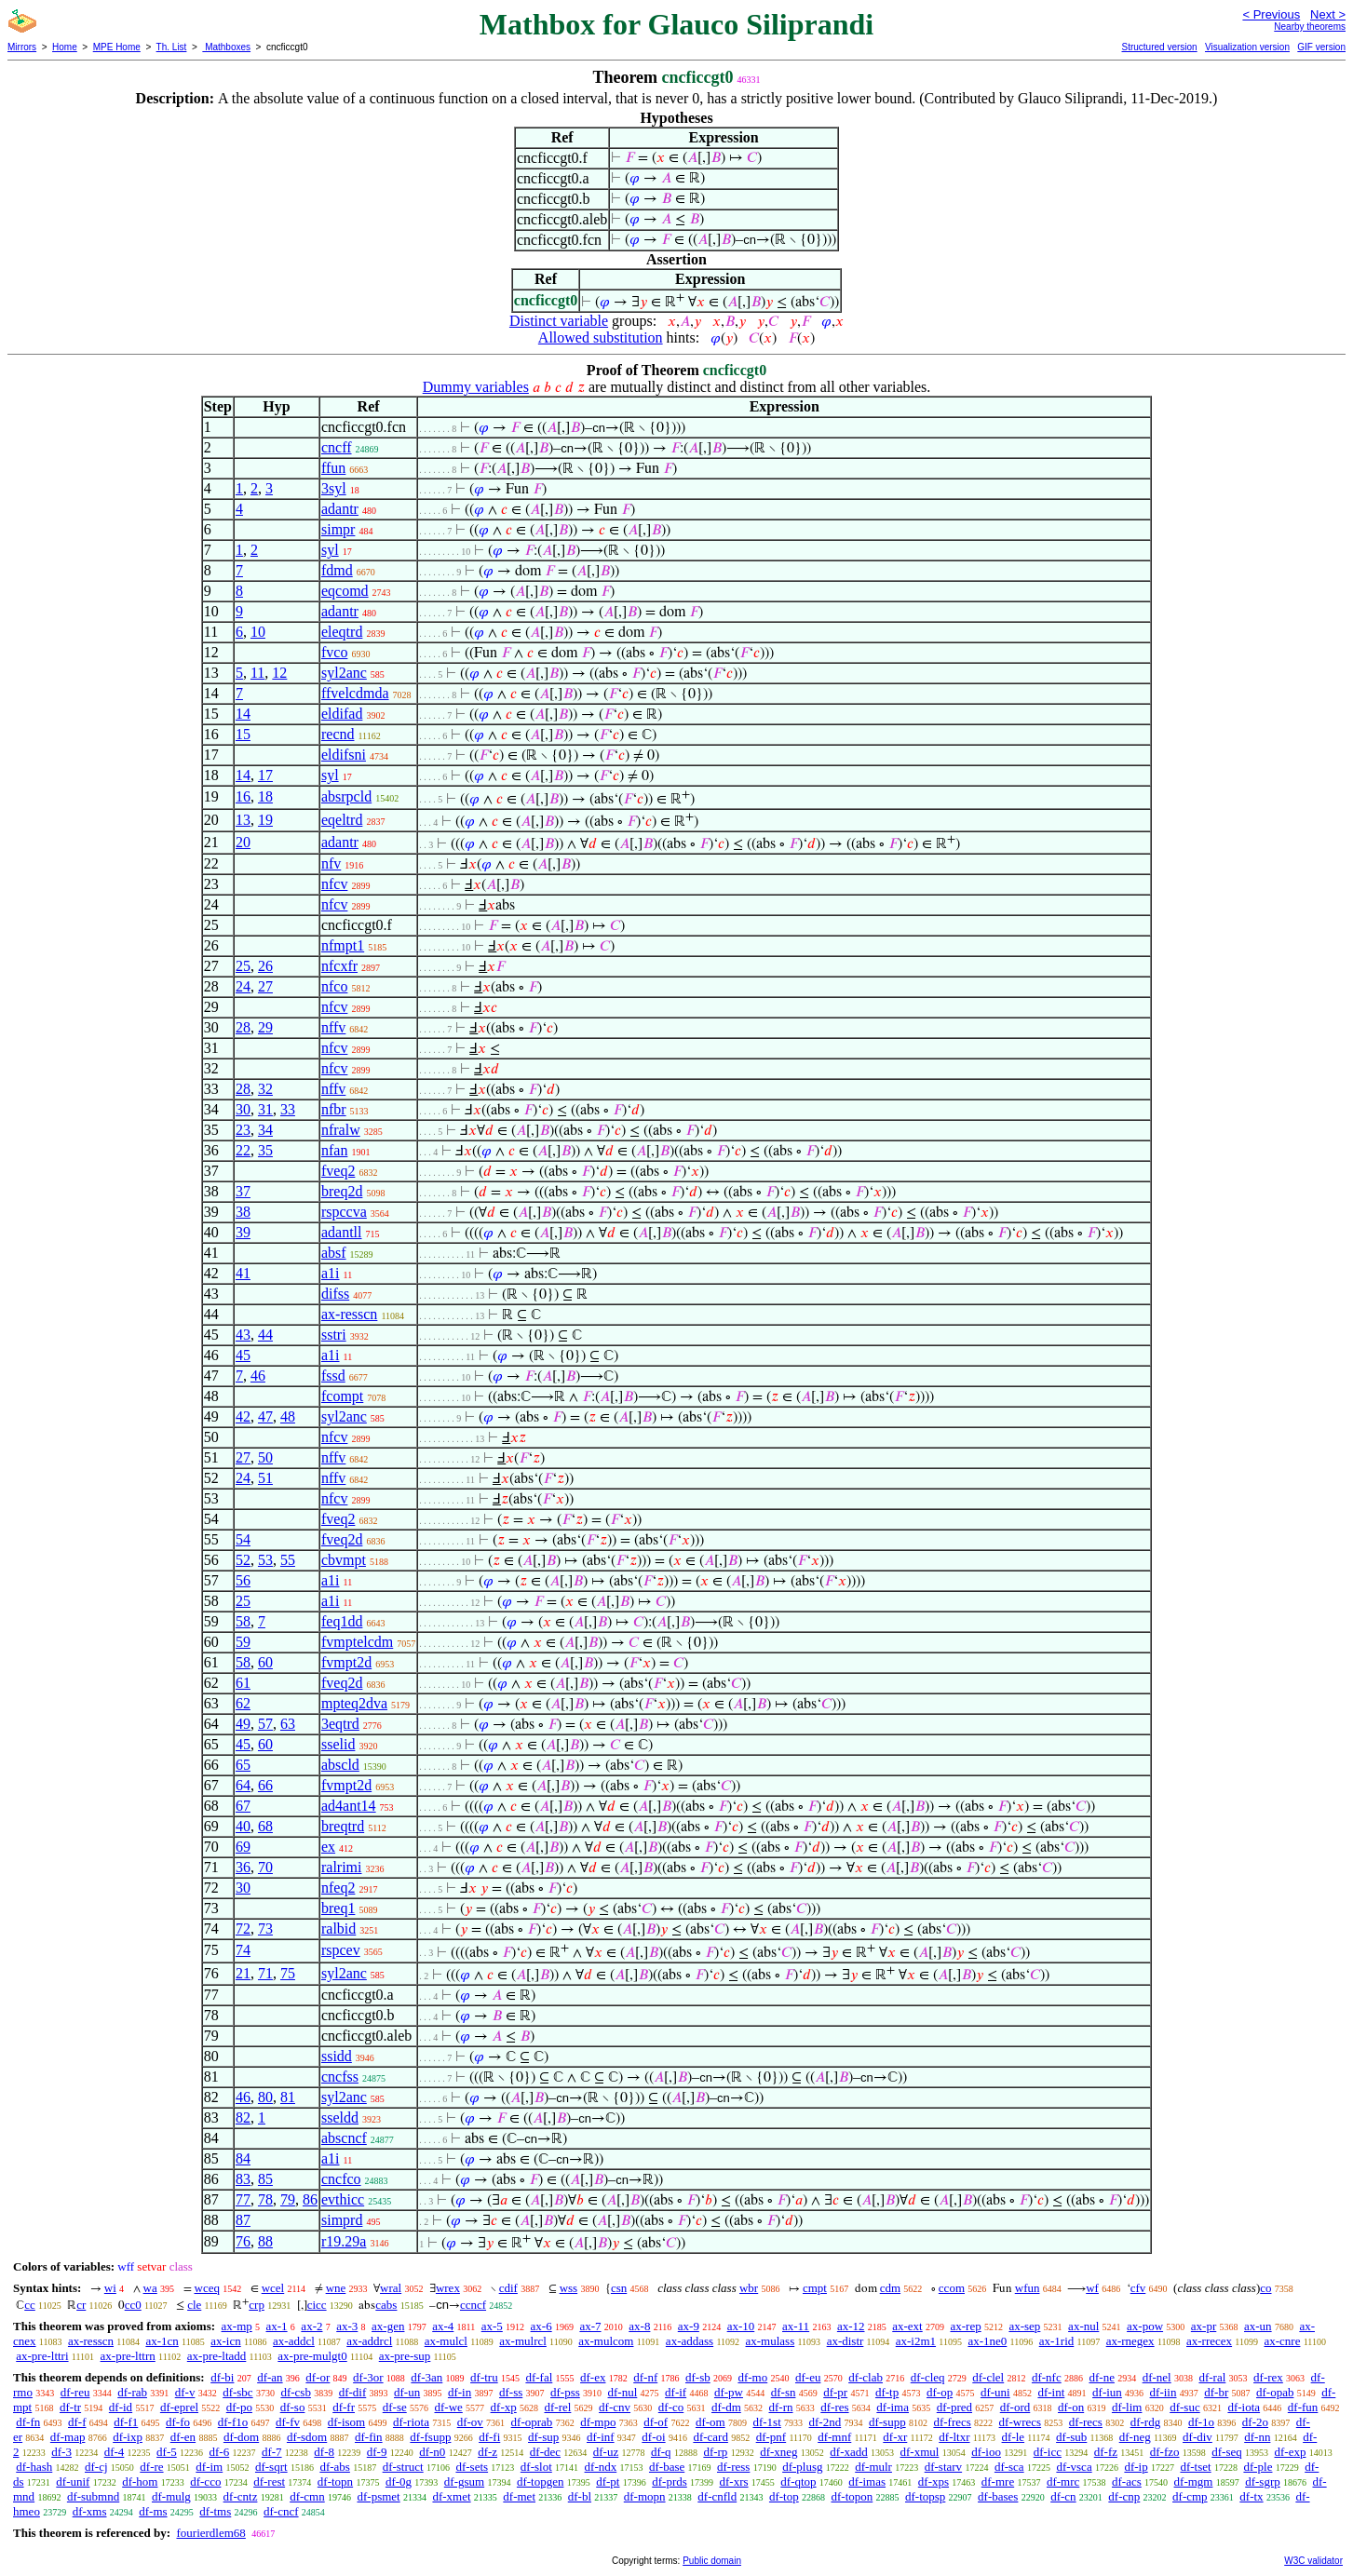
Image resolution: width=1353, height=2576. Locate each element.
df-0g (399, 2481)
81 (287, 2097)
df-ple (1257, 2467)
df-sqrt (271, 2467)
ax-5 (492, 2326)
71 (265, 1973)
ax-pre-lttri (42, 2356)
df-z (487, 2452)
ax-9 (688, 2326)
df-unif (72, 2481)
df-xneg (778, 2452)
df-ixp (127, 2437)
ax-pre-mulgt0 (311, 2356)
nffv (333, 1027)
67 (243, 1806)
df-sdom (307, 2437)
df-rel (557, 2407)
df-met (519, 2496)
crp (256, 2305)
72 (243, 1928)
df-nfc (1047, 2377)
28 (243, 1027)
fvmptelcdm (357, 1642)
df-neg (1135, 2437)
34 (265, 1130)
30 (243, 1109)
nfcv (334, 884)
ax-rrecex (1209, 2341)
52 (243, 1560)
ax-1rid (1057, 2341)
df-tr (70, 2407)
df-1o (1201, 2422)
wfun (1027, 2288)
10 (257, 632)
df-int (1050, 2392)
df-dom (241, 2437)
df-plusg (802, 2467)
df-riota (411, 2422)
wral (390, 2288)
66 (265, 1785)
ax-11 (795, 2326)
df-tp (887, 2392)
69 (243, 1846)
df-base (666, 2467)
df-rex (1268, 2377)
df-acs (1127, 2481)
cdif (508, 2288)
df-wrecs (1020, 2422)
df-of (655, 2422)
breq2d (341, 1191)
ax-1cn (161, 2341)
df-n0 (432, 2452)
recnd (338, 734)
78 (265, 2199)
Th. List (171, 47)
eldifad (341, 714)
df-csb (295, 2392)
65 (243, 1765)
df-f (77, 2422)
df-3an (426, 2377)
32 (265, 1089)
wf (1092, 2288)
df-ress (733, 2467)
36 (243, 1867)
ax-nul (1083, 2326)
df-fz (1105, 2452)
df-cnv (614, 2407)
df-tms (215, 2511)
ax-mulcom (605, 2341)
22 (243, 1150)
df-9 (377, 2452)
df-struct (403, 2467)
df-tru (484, 2377)
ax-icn (225, 2341)
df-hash (34, 2467)
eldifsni (343, 754)
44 (265, 1334)
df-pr (835, 2392)
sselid (338, 1744)
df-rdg (1145, 2422)
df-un (407, 2392)
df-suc (1185, 2407)
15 (243, 734)
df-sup (543, 2437)
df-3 (61, 2452)
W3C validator (1313, 2561)
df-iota (1243, 2407)
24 (243, 986)
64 (243, 1785)
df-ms (153, 2511)
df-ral (1211, 2377)
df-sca (1009, 2467)
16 (243, 796)
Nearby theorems (1310, 26)
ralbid (338, 1928)
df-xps (933, 2481)
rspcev (340, 1950)
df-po (239, 2407)
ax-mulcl (446, 2341)
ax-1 (277, 2326)
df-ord (1015, 2407)
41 (243, 1273)
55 (287, 1560)
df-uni (995, 2392)
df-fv (288, 2422)
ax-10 (741, 2326)
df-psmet (378, 2496)
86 (310, 2199)
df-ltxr (954, 2437)
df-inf (601, 2437)
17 (265, 775)
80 (265, 2097)
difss (335, 1293)
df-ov (470, 2422)
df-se (395, 2407)
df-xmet (451, 2496)
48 (287, 1416)
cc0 (133, 2305)
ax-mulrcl (523, 2341)
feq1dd (341, 1621)
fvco (334, 652)
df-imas (867, 2481)
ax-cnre (1282, 2341)
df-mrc (1063, 2481)
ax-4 (442, 2326)
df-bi (222, 2377)
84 (243, 2158)
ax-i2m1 (916, 2341)
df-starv (943, 2467)
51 (265, 1478)
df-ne (1101, 2377)
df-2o (1255, 2422)
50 (265, 1457)
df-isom (346, 2422)
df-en (183, 2437)
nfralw (340, 1130)
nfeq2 (338, 1887)
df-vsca (1073, 2467)
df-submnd (93, 2496)
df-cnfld (717, 2496)
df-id (120, 2407)
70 (265, 1867)
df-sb (697, 2377)
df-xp (504, 2407)
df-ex (592, 2377)
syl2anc (344, 673)
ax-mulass (770, 2341)
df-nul (623, 2392)
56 (243, 1580)
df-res (834, 2407)
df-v (185, 2392)
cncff (336, 447)
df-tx (1251, 2496)
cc (29, 2305)
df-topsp (925, 2496)
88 (265, 2241)
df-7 (272, 2452)
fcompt (342, 1396)
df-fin (369, 2437)
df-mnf (834, 2437)
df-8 (324, 2452)
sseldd (340, 2117)
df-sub (1071, 2437)
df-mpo (598, 2422)
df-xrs (734, 2481)
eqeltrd (341, 820)
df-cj (96, 2467)
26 (265, 966)
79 (287, 2199)
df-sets (471, 2467)
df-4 (114, 2452)
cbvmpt (343, 1560)
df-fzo (1165, 2452)
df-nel (1157, 2377)
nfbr (333, 1109)
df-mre (997, 2481)
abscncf (344, 2138)
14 (243, 714)
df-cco (205, 2481)
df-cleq (928, 2377)
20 (243, 842)
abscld (340, 1765)
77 (243, 2199)
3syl (333, 488)
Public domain (712, 2561)
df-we (448, 2407)
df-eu (807, 2377)
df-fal (538, 2377)
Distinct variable (558, 321)
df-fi (489, 2437)
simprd (341, 2220)
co (1265, 2288)
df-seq (1226, 2452)
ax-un (1258, 2326)
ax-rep (965, 2326)
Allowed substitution (600, 337)
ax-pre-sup (405, 2356)
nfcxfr (339, 966)
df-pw (728, 2392)
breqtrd (342, 1826)
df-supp (887, 2422)
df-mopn (645, 2496)
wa (150, 2288)
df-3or (368, 2377)
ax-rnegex (1130, 2341)
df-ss (510, 2392)
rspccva (344, 1212)
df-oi (653, 2437)
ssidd (336, 2056)
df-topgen (540, 2481)
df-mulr (873, 2467)
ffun (333, 468)
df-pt (607, 2481)
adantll (341, 1232)
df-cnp (1124, 2496)
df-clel (988, 2377)
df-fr (343, 2407)
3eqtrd (340, 1724)
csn (619, 2288)
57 (265, 1724)
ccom (952, 2288)
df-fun (1303, 2407)
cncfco (341, 2179)
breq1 (338, 1908)
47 (265, 1416)
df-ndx (601, 2467)
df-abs (334, 2467)
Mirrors (21, 47)
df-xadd (848, 2452)
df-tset (1195, 2467)
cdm (890, 2288)
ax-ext (907, 2326)
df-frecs (951, 2422)
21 (243, 1973)
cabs (386, 2305)
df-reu (75, 2392)
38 (243, 1212)
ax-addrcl (369, 2341)
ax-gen (388, 2326)
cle (194, 2305)
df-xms (90, 2511)
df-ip (1135, 2467)
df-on (1071, 2407)
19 (265, 820)
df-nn (1257, 2437)
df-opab (1274, 2392)
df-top (784, 2496)
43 (243, 1334)
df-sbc (238, 2392)
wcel (273, 2288)
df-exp (1290, 2452)
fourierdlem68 (210, 2533)
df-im (209, 2467)
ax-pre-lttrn (128, 2356)
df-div (1197, 2437)
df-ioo (986, 2452)
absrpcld (346, 796)
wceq (207, 2288)
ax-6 (541, 2326)
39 (243, 1232)
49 (243, 1724)
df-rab (132, 2392)
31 (265, 1109)
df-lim (1127, 2407)
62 (243, 1703)
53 (265, 1560)
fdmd (337, 570)
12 (279, 673)
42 (243, 1416)
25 (243, 966)
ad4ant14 (348, 1806)
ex (328, 1846)
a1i (330, 1273)
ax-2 (311, 2326)
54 (243, 1539)
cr (81, 2305)
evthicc (342, 2199)
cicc (317, 2305)
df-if (675, 2392)
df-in (459, 2392)
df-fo (178, 2422)
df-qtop (798, 2481)
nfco (334, 986)
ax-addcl (294, 2341)
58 (243, 1621)
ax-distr (845, 2341)
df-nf (645, 2377)
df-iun (1107, 2392)
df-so (292, 2407)
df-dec (545, 2452)
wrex (448, 2288)
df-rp (715, 2452)
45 (243, 1355)
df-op (940, 2392)
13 (243, 820)
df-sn (783, 2392)
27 (265, 986)
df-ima (892, 2407)
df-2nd (825, 2422)
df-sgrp (1262, 2481)
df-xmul (920, 2452)
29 (265, 1027)
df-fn (28, 2422)
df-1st (766, 2422)
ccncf (473, 2305)
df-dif (353, 2392)
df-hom (139, 2481)
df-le (1013, 2437)
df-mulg (171, 2496)
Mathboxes (226, 47)
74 (243, 1950)
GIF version (1321, 47)
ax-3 (347, 2326)
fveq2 (338, 1171)
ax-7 (590, 2326)
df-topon (852, 2496)
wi (110, 2288)
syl (330, 550)
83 (243, 2179)
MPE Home (117, 47)
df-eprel (179, 2407)
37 (243, 1191)
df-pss (565, 2392)
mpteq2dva (354, 1703)
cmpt (815, 2288)
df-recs (1086, 2422)
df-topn (335, 2481)
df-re (151, 2467)
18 (265, 796)
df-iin (1163, 2392)
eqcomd (345, 591)
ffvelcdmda (355, 693)
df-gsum (464, 2481)
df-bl (579, 2496)
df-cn (1063, 2496)
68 (265, 1826)
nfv (331, 863)
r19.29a (343, 2241)
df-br (1216, 2392)
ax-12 (851, 2326)
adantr (340, 509)
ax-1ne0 (987, 2341)
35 (265, 1150)
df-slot (536, 2467)
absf (333, 1253)
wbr (748, 2288)
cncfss (340, 2076)
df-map (68, 2437)
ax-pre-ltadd (217, 2356)
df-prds (669, 2481)
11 (257, 673)
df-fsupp (430, 2437)
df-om (710, 2422)
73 (265, 1928)
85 (265, 2179)
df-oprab (532, 2422)
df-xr (895, 2437)
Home (64, 47)
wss (569, 2288)
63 (287, 1724)
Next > (1328, 14)
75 (287, 1973)
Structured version (1159, 47)
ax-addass (689, 2341)
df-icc (1048, 2452)
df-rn (781, 2407)
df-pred (954, 2407)
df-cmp (1190, 2496)
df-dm (726, 2407)
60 (265, 1662)
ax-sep (1024, 2326)
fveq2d (341, 1539)
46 (257, 1375)
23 (243, 1130)
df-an (269, 2377)
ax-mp (237, 2326)
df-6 (220, 2452)
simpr (338, 529)
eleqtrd (341, 632)
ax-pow (1145, 2326)
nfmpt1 (342, 945)
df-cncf (281, 2511)
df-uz (605, 2452)
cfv (1138, 2288)
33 (287, 1109)
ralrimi (341, 1867)
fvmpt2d (346, 1662)
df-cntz (240, 2496)
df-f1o (233, 2422)
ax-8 (639, 2326)
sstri (333, 1334)
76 (243, 2241)
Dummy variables (476, 387)
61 (243, 1683)
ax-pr (1203, 2326)
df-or (317, 2377)
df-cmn (307, 2496)
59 (243, 1642)
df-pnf (771, 2437)
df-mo (752, 2377)
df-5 (166, 2452)
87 (243, 2220)
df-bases (998, 2496)
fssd (333, 1375)
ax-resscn (349, 1314)
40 (243, 1826)
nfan (334, 1150)
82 (243, 2117)
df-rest (269, 2481)
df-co (670, 2407)
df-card (710, 2437)
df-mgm (1193, 2481)
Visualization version (1247, 47)
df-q (661, 2452)
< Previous (1271, 14)
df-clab (865, 2377)
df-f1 (126, 2422)
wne (336, 2288)
